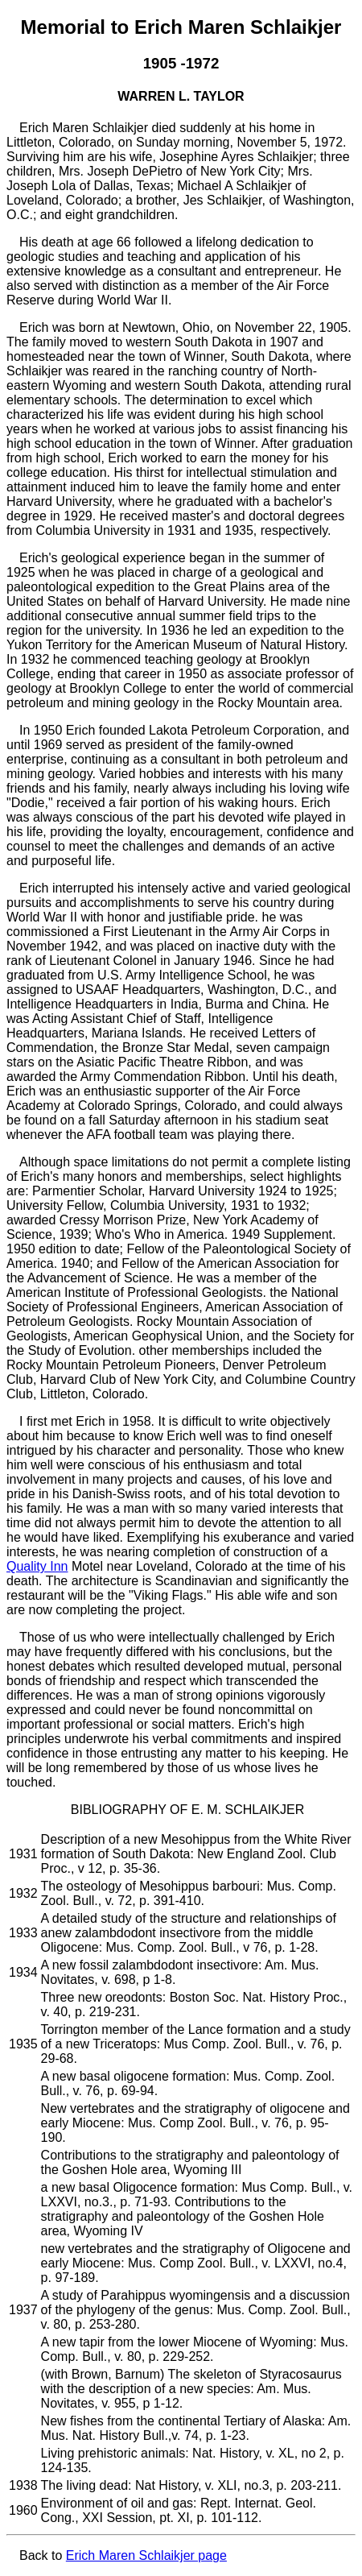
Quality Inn (37, 1566)
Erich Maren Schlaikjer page (146, 2555)
